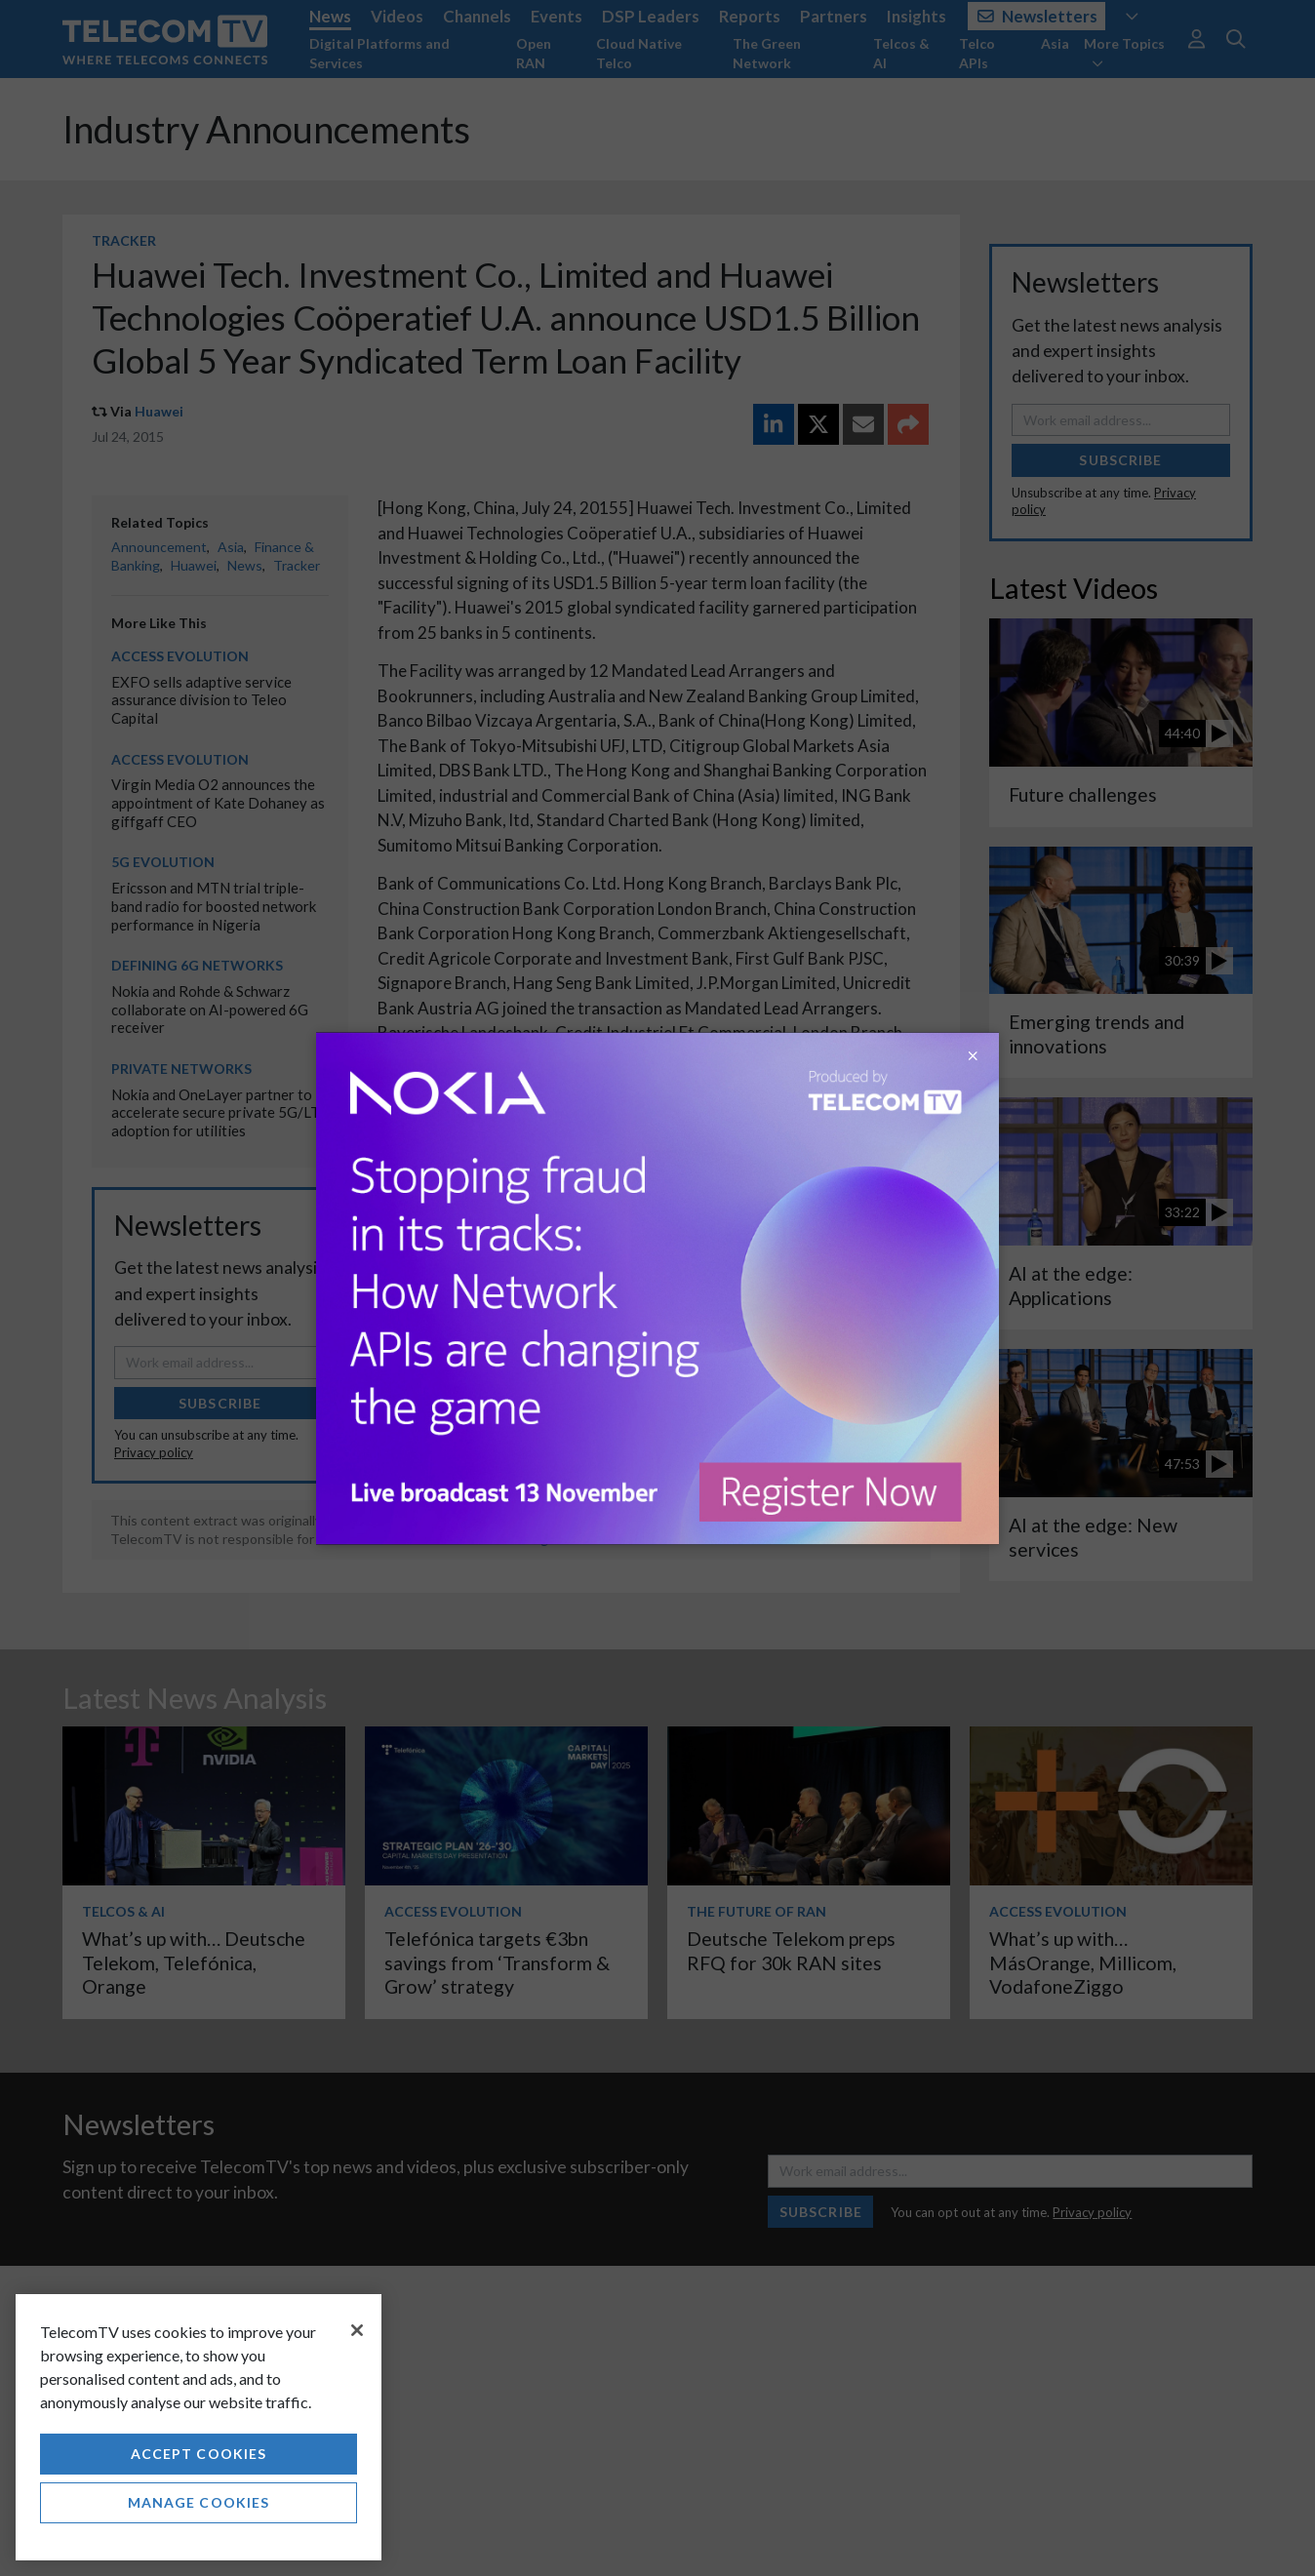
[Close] (357, 2330)
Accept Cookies (199, 2453)
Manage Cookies (199, 2502)
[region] (198, 2427)
